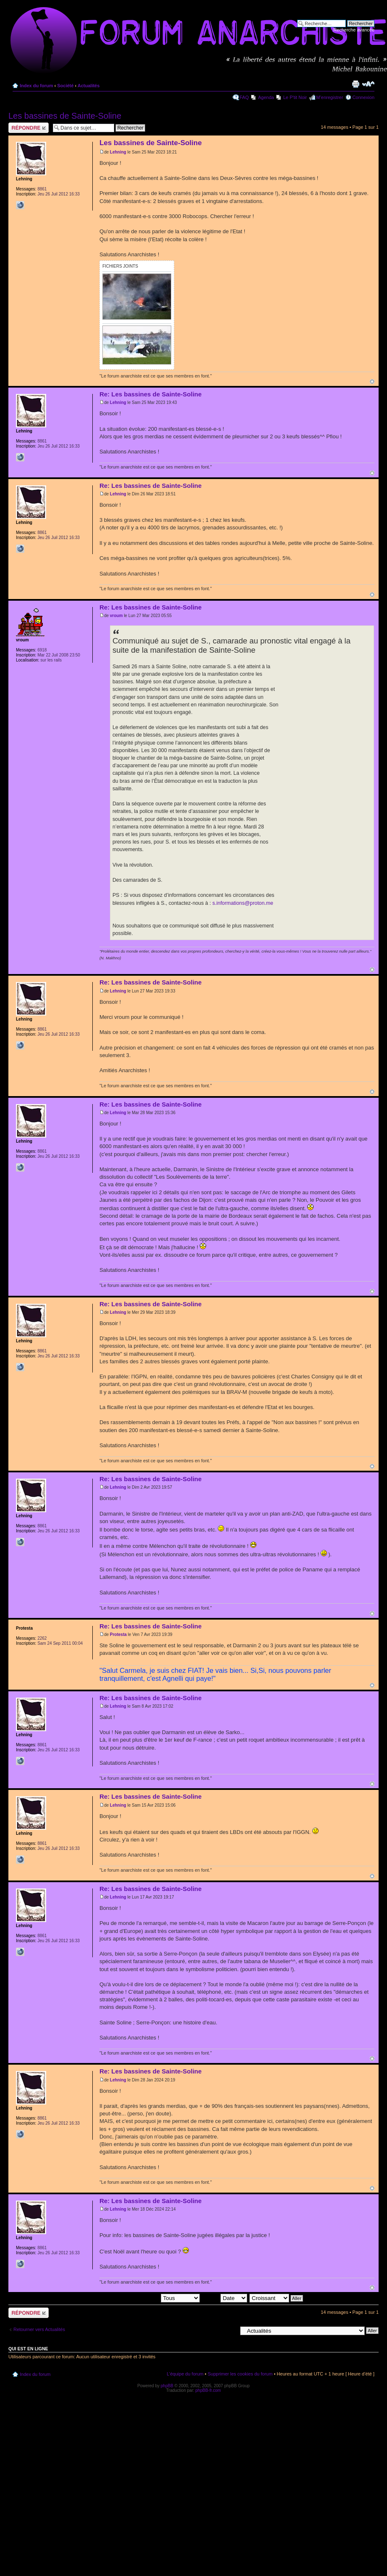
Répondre (28, 127)
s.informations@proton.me (242, 903)
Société (65, 85)
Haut (372, 381)
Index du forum (36, 85)
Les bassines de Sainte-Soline (64, 115)
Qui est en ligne (28, 2348)
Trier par (224, 2297)
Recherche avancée (353, 29)
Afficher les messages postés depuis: (141, 2297)
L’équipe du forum (185, 2373)
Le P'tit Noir (295, 97)
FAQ (244, 97)
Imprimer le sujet (355, 84)
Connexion (363, 97)
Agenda (266, 97)
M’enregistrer (329, 97)
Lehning (118, 152)
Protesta (118, 1634)
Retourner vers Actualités (39, 2329)
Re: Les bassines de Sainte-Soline (150, 394)
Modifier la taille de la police (368, 84)
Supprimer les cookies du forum (240, 2373)
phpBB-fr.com (208, 2390)
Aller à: (229, 2330)
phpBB (167, 2385)
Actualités (89, 85)
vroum (116, 615)
